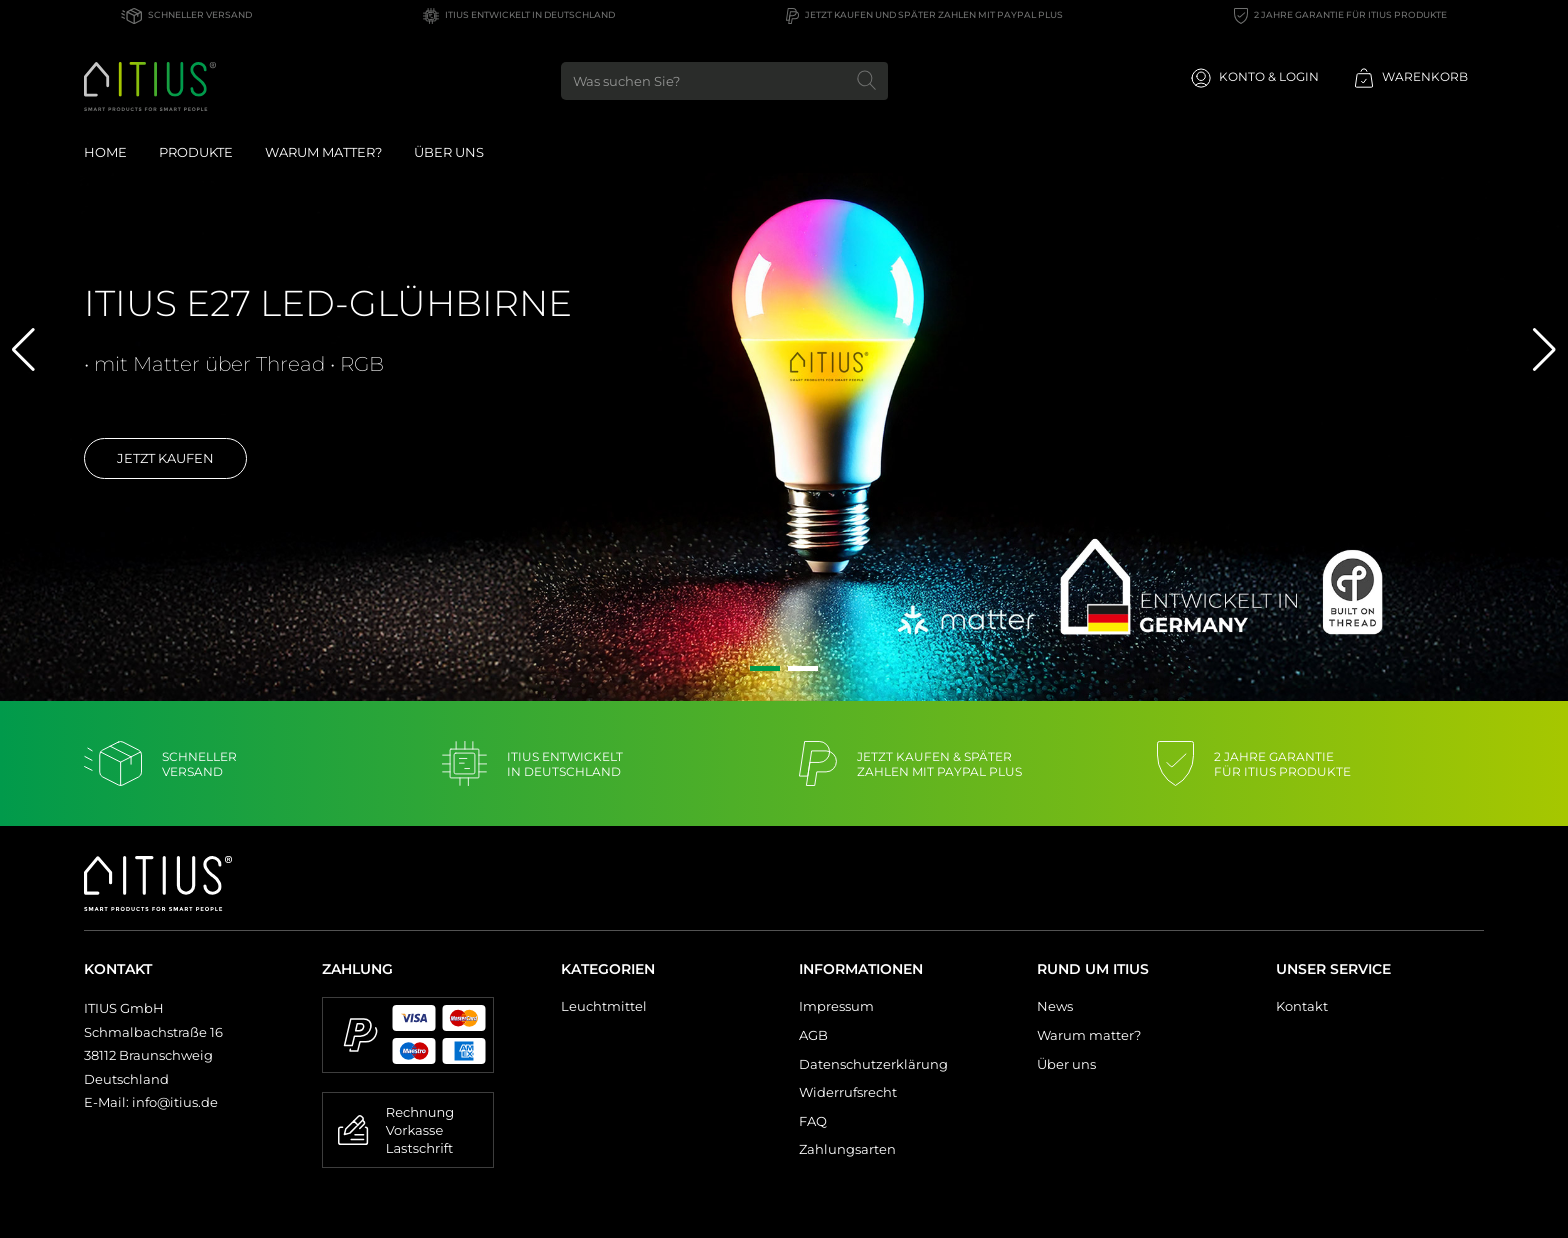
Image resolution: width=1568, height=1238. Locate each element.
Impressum (836, 1006)
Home (105, 152)
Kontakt (1302, 1006)
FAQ (813, 1121)
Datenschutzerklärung (873, 1064)
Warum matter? (1089, 1035)
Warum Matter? (323, 152)
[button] (765, 668)
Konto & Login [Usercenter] (1255, 78)
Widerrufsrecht (848, 1092)
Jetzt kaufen (165, 458)
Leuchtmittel (604, 1006)
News (1055, 1006)
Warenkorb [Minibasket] (1411, 78)
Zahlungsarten (847, 1149)
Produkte (196, 152)
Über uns (449, 152)
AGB (813, 1035)
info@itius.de (175, 1102)
